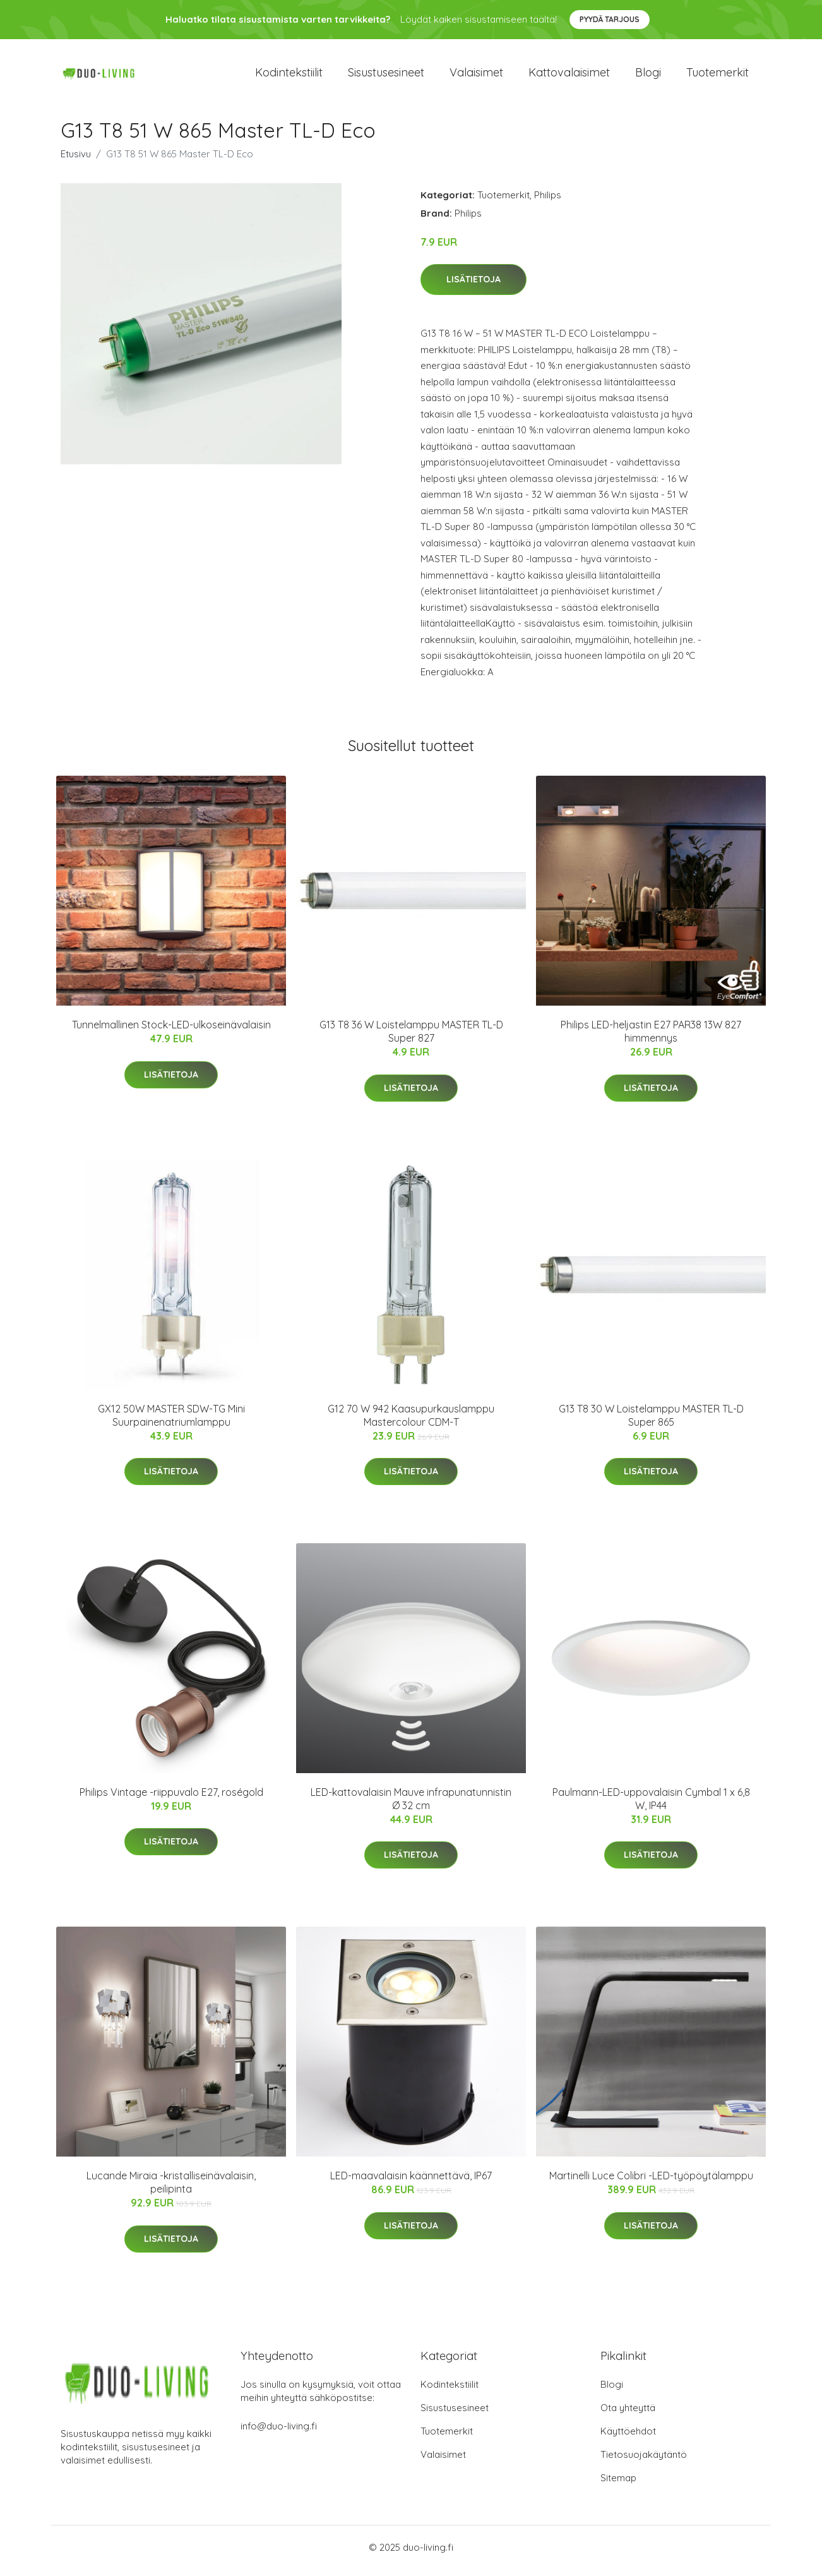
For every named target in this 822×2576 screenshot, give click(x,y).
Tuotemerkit (717, 75)
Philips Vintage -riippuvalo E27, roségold (171, 1798)
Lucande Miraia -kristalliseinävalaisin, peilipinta (171, 2189)
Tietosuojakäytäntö (643, 2461)
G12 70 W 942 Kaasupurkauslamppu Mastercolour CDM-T (411, 1422)
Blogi (648, 75)
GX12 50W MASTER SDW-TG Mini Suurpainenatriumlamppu (171, 1422)
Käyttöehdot (628, 2438)
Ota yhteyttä (627, 2415)
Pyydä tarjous (610, 19)
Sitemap (618, 2485)
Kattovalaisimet (569, 75)
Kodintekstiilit (289, 75)
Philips (547, 201)
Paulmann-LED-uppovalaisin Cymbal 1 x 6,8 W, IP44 (651, 1805)
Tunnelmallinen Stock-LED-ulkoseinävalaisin (171, 1031)
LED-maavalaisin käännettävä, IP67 (411, 2182)
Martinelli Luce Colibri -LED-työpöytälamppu (651, 2182)
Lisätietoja (473, 286)
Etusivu (76, 160)
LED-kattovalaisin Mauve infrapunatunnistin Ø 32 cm (411, 1805)
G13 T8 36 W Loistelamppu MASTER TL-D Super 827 (411, 1038)
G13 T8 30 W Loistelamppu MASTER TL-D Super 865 (651, 1422)
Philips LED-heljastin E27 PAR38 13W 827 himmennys (651, 1038)
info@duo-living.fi (279, 2433)
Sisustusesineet (386, 75)
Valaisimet (476, 75)
